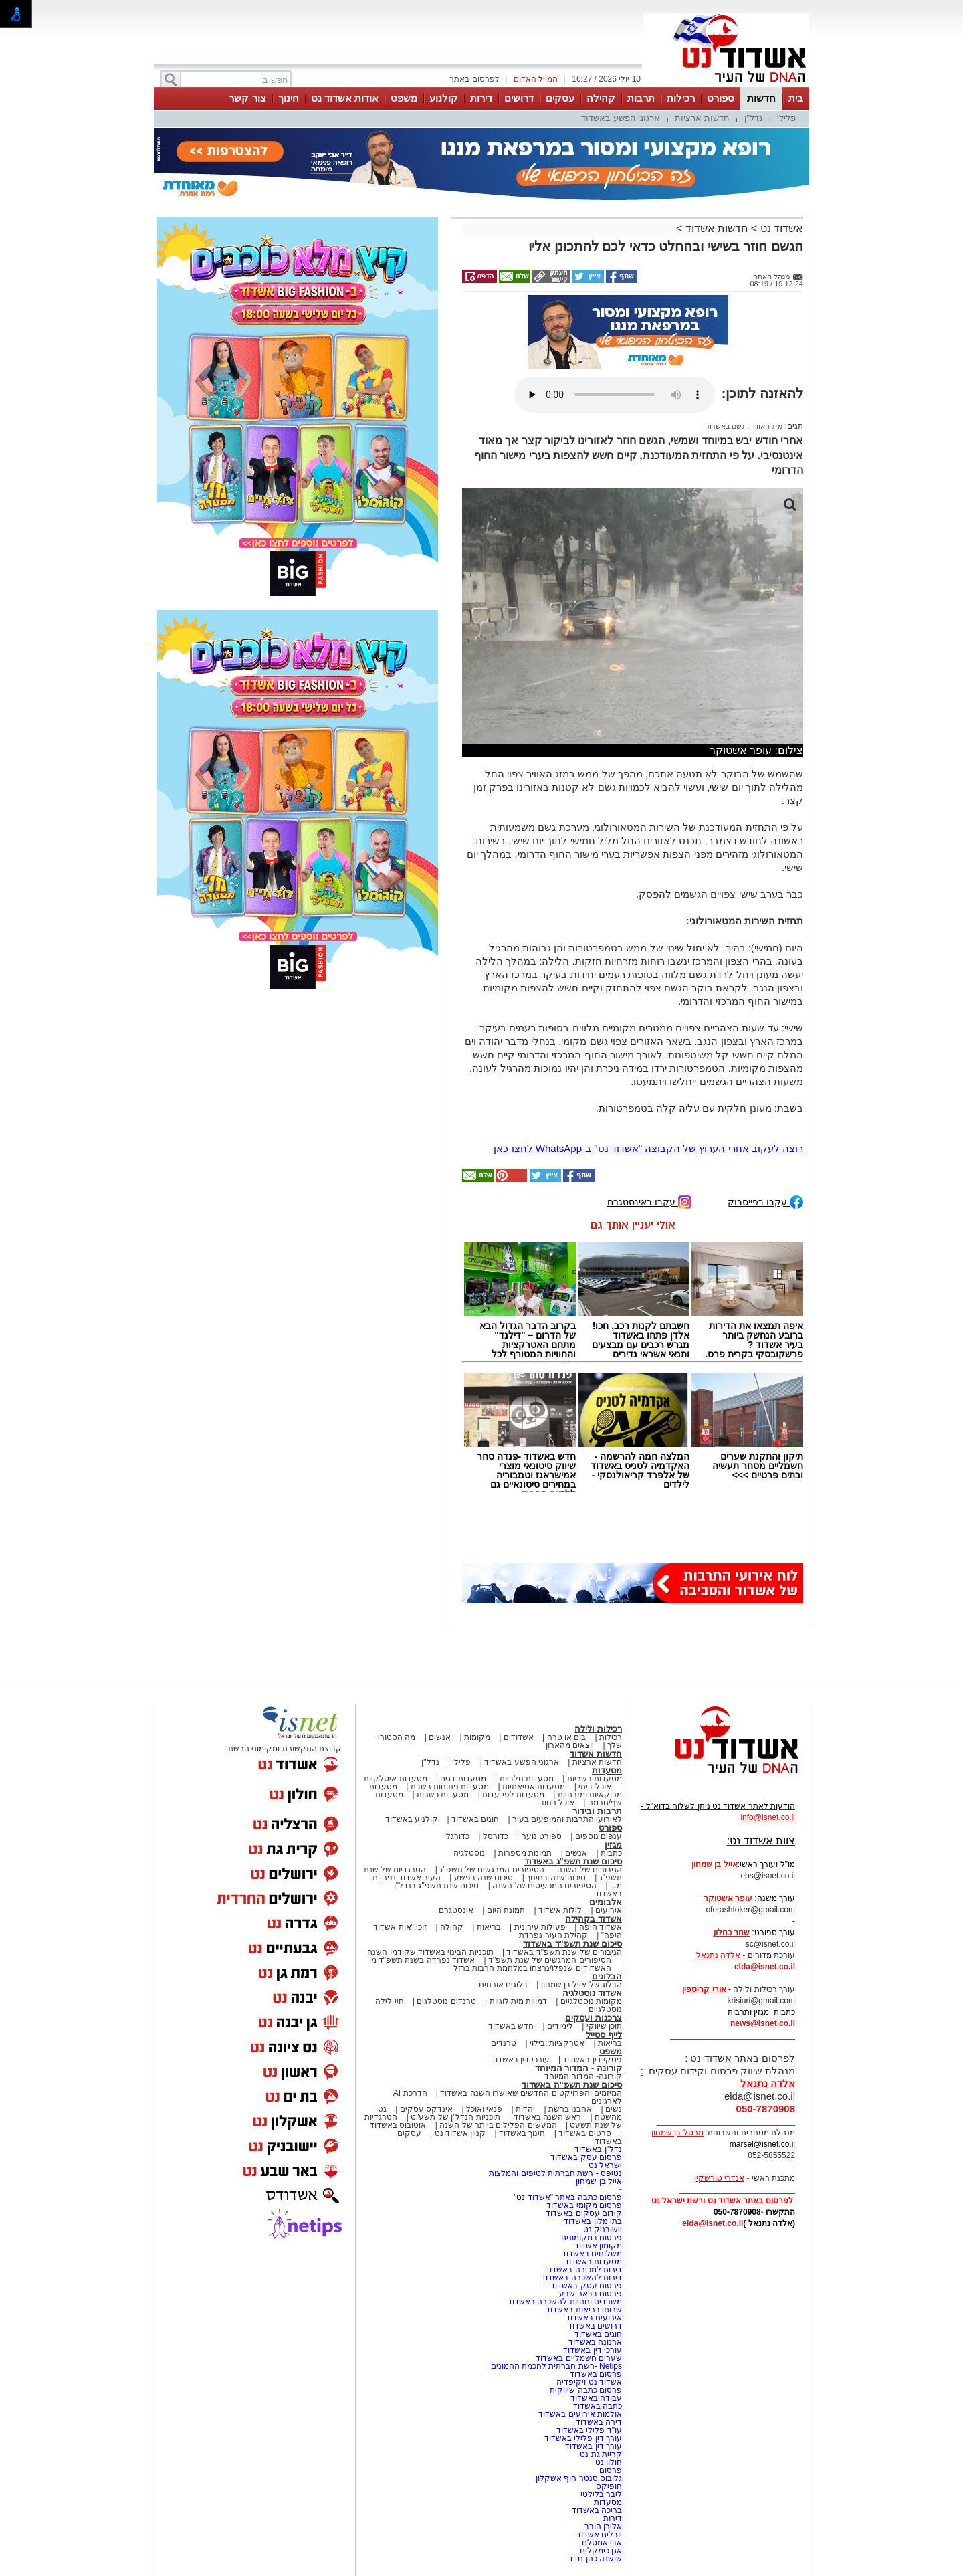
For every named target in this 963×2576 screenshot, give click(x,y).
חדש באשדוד (511, 2026)
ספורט (720, 98)
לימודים (559, 2026)
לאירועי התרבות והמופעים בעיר (567, 1819)
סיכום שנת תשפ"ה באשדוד (572, 2085)
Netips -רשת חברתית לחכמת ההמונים (556, 2366)
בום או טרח (566, 1737)
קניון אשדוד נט (459, 2133)
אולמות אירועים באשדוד (580, 2414)
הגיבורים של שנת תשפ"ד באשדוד (563, 1952)
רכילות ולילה (598, 1729)
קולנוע (443, 98)
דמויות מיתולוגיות (518, 2001)
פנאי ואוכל (484, 2109)
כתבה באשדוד (596, 2406)
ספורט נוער (542, 1836)
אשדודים (519, 1737)
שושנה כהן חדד (595, 2558)
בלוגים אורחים (503, 1984)
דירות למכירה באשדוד (583, 2269)
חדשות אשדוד (716, 228)
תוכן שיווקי (604, 2026)
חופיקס (609, 2486)
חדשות (761, 98)
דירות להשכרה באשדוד (581, 2277)
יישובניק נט (601, 2229)
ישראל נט (605, 2165)
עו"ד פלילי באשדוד (588, 2430)
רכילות (681, 98)
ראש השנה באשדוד (548, 2117)
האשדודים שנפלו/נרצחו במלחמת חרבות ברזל (532, 1968)
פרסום (609, 2470)
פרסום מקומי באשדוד (584, 2205)
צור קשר (247, 98)
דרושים (519, 98)
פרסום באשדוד (594, 2374)
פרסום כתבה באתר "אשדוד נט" (568, 2197)
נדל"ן (753, 118)
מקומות (477, 1737)
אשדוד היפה (599, 1927)
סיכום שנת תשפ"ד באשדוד (572, 1944)
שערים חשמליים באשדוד (579, 2358)
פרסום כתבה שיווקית (585, 2390)
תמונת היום (506, 1910)
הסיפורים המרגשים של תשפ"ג (491, 1869)
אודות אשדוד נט (345, 98)
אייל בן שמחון (599, 2181)
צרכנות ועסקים (593, 2018)
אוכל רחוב (557, 1802)
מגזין (613, 1845)
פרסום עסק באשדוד (585, 2157)
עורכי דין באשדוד (520, 2059)
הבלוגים (607, 1976)
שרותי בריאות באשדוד (584, 2309)
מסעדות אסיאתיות (533, 1786)
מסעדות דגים (463, 1778)
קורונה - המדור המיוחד (578, 2068)
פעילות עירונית (540, 1927)
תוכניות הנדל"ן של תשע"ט (455, 2117)
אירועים (608, 1910)
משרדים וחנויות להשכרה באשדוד (565, 2301)
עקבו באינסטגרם (649, 1201)
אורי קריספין (704, 1989)
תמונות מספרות (524, 1853)
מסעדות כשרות (443, 1794)
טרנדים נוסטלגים (446, 2001)
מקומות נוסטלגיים (590, 2001)
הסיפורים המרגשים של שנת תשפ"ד (548, 1960)
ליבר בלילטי (601, 2494)
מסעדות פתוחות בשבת (450, 1786)
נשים (613, 2109)
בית (795, 98)
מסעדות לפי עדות (513, 1794)
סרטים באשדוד (584, 2133)
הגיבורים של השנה (589, 1869)
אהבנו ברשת (570, 2109)
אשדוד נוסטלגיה (592, 1993)
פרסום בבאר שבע (590, 2293)
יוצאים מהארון (570, 1745)
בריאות (489, 1927)
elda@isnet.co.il (764, 1966)
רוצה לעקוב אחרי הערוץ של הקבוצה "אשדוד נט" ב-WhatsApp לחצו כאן (648, 1148)
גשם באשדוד (725, 426)
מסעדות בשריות (594, 1778)
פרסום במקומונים (591, 2237)
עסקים (560, 98)
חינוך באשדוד (522, 2133)
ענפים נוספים (598, 1836)
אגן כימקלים (601, 2550)
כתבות (611, 1853)
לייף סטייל (604, 2034)
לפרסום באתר (474, 79)
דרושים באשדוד (595, 2326)
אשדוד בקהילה (593, 1919)
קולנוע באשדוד (411, 1819)
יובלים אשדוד (599, 2534)
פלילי (786, 118)
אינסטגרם (456, 1910)
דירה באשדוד (599, 2422)
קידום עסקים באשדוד (584, 2213)
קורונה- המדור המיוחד (583, 2076)
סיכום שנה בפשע (484, 1877)
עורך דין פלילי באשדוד (582, 2438)
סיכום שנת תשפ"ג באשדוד (573, 1861)
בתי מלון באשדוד (593, 2221)
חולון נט (607, 2462)
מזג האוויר (765, 426)
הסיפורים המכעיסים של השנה (544, 1885)
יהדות (525, 2109)
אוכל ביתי (593, 1786)
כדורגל (457, 1836)
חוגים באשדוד (475, 1819)
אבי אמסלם (602, 2542)
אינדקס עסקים (426, 2109)
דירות (481, 98)
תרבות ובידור (597, 1811)
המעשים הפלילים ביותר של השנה (497, 2125)
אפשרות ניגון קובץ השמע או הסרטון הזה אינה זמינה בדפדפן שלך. (614, 395)
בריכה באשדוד (597, 2510)
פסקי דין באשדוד (592, 2059)
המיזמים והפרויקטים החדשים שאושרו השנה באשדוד (530, 2093)
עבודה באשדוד (595, 2398)
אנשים (440, 1737)
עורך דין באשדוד (593, 2446)
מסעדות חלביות (527, 1778)
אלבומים (605, 1902)
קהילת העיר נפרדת (553, 1935)
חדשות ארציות (702, 118)
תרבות (641, 98)
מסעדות (607, 1770)
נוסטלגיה (469, 1853)
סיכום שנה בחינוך (556, 1877)
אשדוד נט (780, 228)
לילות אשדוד (560, 1910)
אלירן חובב (603, 2526)
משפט (404, 98)
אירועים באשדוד (594, 2317)
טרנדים (503, 2043)
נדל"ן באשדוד (598, 2149)
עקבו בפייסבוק (765, 1201)
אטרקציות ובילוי (557, 2043)
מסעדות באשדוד (593, 2261)
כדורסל (495, 1836)
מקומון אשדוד (598, 2245)
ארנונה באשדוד (595, 2342)
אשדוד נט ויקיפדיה (588, 2382)
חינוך (288, 98)
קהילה (600, 98)
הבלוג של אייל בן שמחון (581, 1984)
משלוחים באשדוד (592, 2253)
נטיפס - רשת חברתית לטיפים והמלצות (555, 2173)
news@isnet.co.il (762, 2023)
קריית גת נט (601, 2454)
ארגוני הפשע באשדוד (620, 118)
